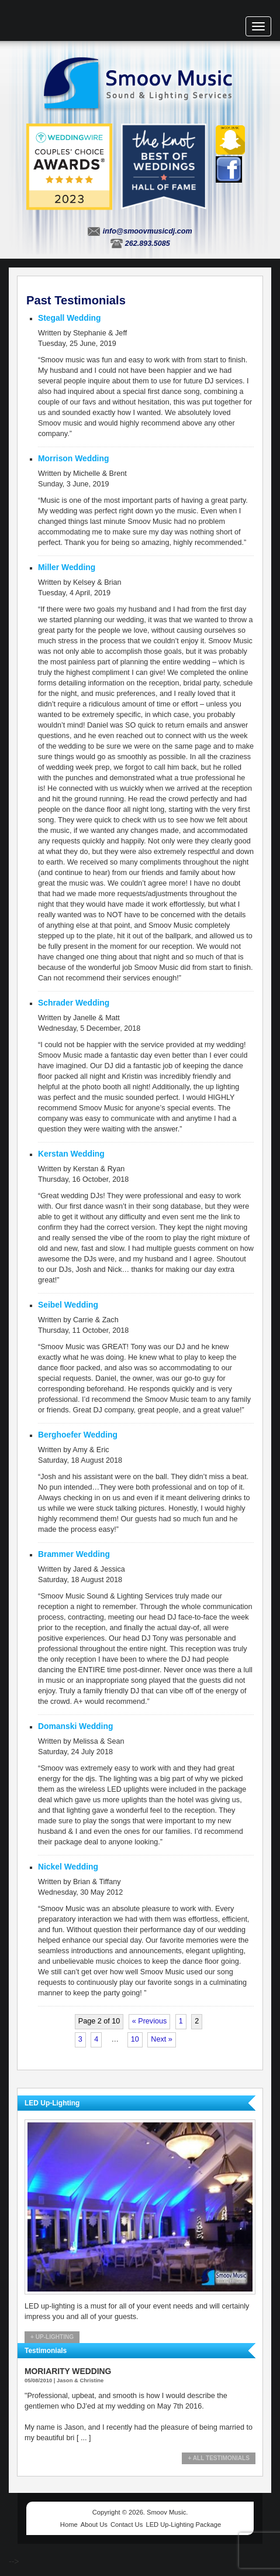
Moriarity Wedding (68, 2371)
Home (69, 2524)
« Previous (149, 2021)
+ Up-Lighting (52, 2337)
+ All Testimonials (219, 2458)
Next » (161, 2039)
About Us (94, 2524)
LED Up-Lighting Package (183, 2524)
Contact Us (126, 2524)
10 (135, 2039)
